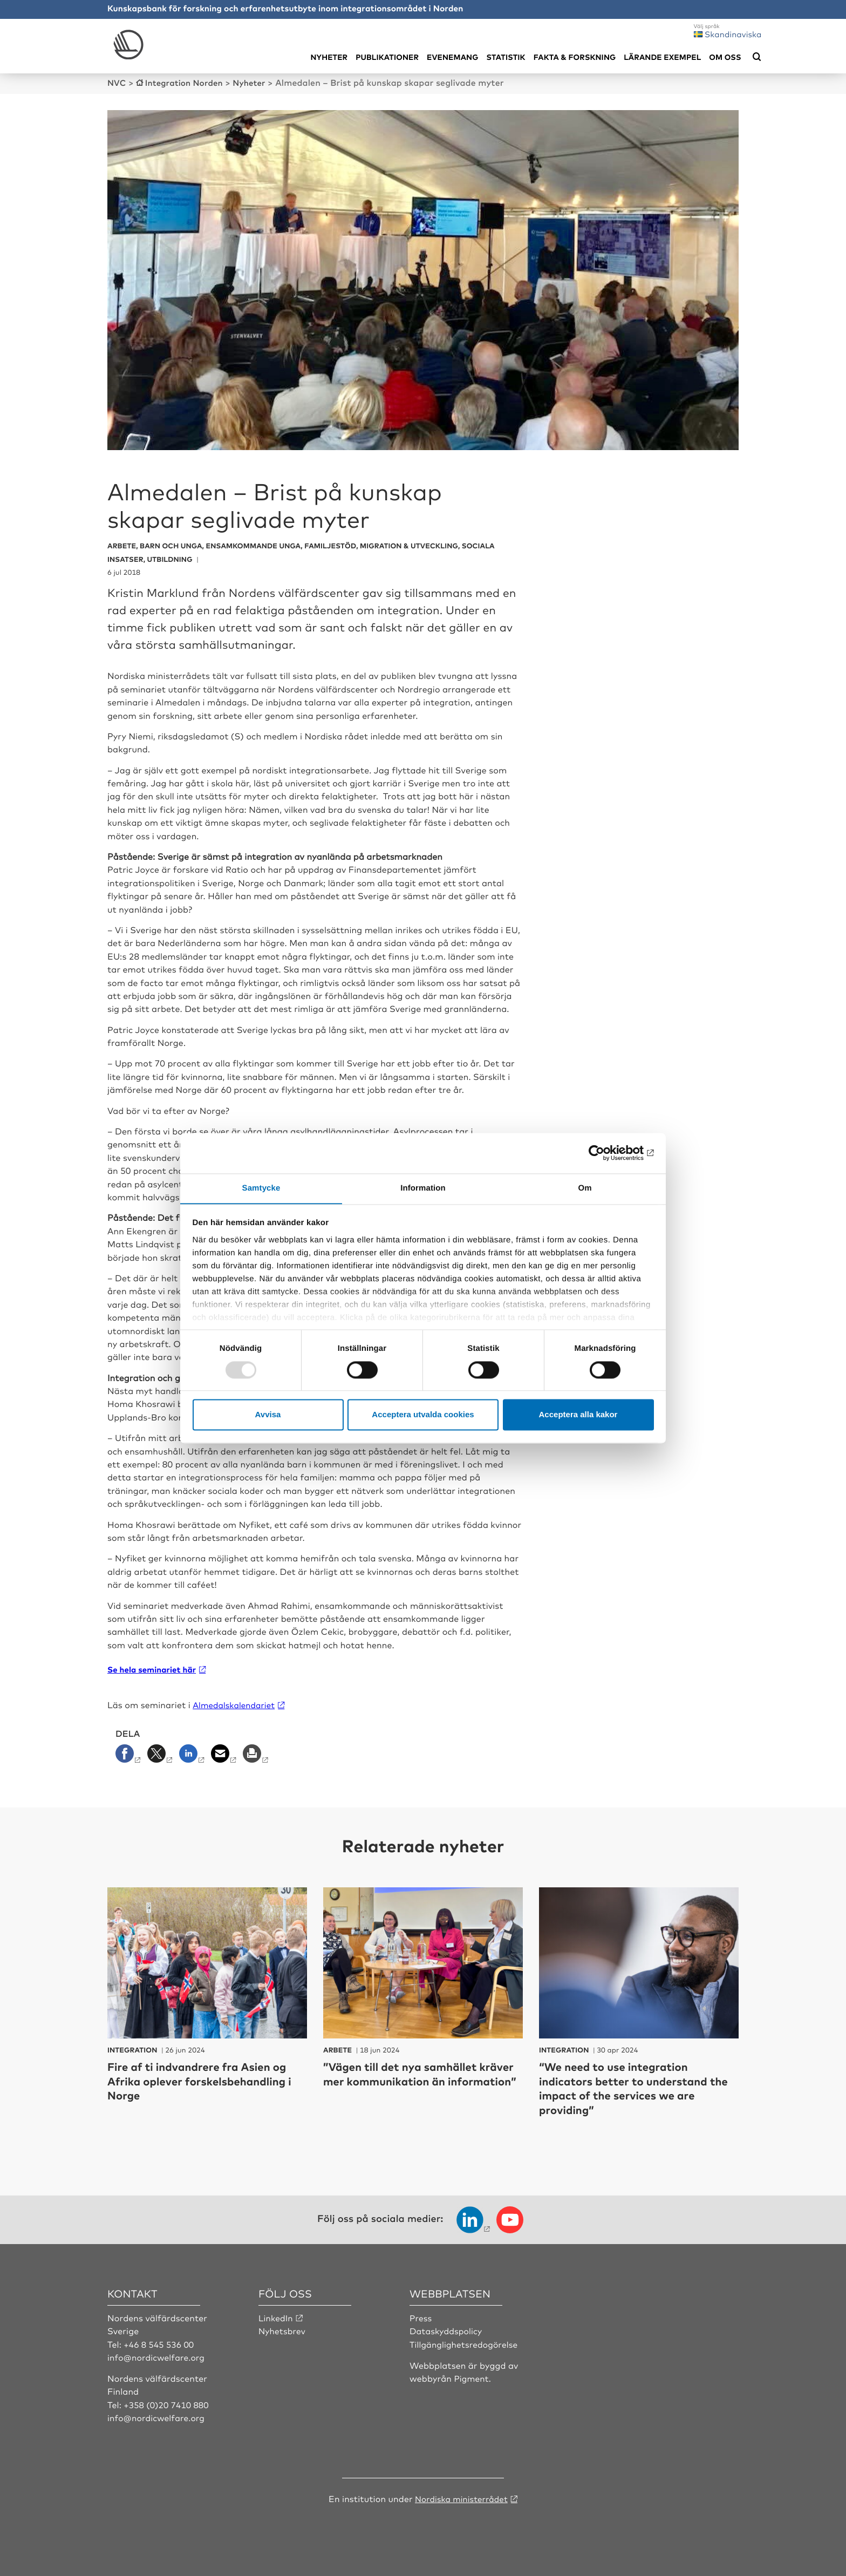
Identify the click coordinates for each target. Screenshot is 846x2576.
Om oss (725, 57)
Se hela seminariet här (151, 1669)
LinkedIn (276, 2317)
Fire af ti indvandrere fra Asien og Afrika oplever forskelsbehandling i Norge (204, 2080)
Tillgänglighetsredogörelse (465, 2343)
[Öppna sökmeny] (757, 57)
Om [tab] (584, 1187)
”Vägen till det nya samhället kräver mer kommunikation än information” (409, 2080)
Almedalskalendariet (236, 1704)
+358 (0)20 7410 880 (167, 2403)
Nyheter (328, 57)
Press (421, 2317)
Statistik (505, 57)
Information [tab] (423, 1187)
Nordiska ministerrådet (461, 2497)
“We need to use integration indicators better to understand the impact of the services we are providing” (635, 2087)
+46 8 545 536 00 (160, 2343)
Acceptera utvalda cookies (423, 1414)
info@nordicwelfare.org (157, 2356)
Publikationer (387, 57)
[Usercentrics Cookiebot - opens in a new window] (607, 1153)
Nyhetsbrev (282, 2330)
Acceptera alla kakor (578, 1414)
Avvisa (268, 1414)
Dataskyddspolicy (447, 2330)
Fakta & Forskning (575, 57)
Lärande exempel (662, 57)
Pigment (471, 2377)
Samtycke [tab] (261, 1187)
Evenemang (452, 57)
